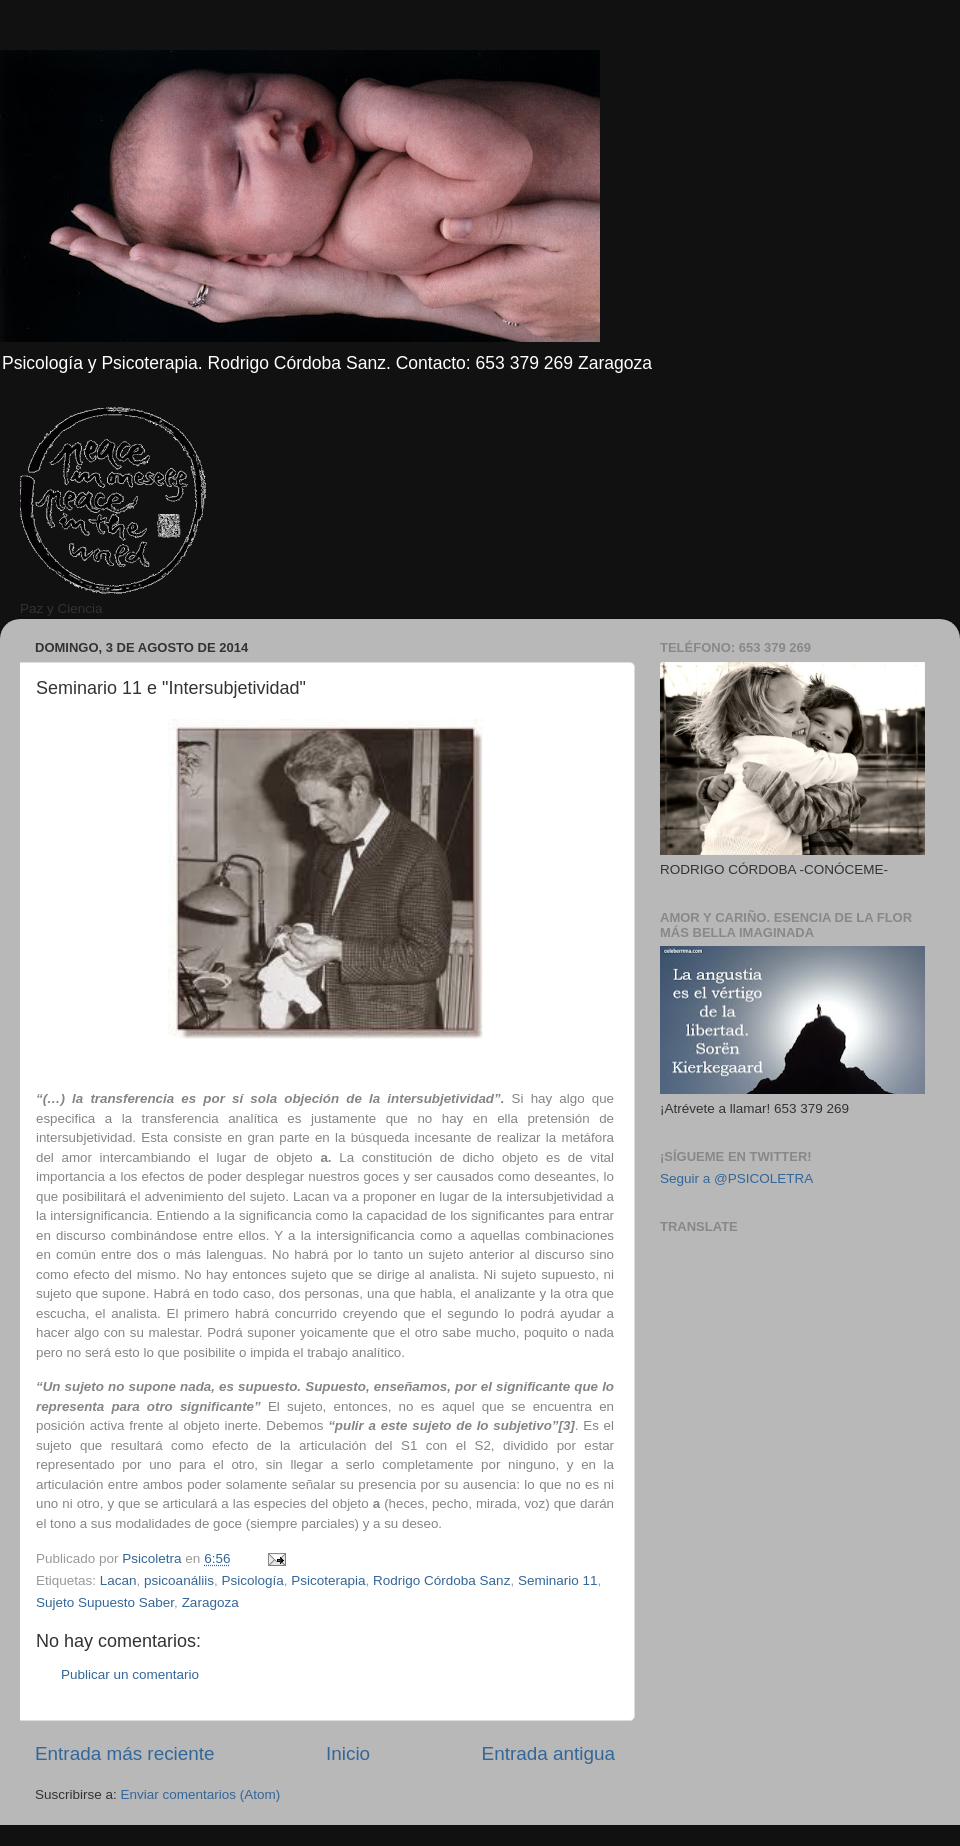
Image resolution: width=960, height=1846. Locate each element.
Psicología (252, 1580)
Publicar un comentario (130, 1674)
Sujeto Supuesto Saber (105, 1602)
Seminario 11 (558, 1580)
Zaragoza (210, 1602)
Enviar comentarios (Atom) (201, 1794)
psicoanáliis (179, 1580)
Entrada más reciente (125, 1753)
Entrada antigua (548, 1753)
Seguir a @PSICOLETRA (736, 1178)
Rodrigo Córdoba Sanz (441, 1580)
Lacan (118, 1580)
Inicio (348, 1753)
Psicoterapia (328, 1580)
